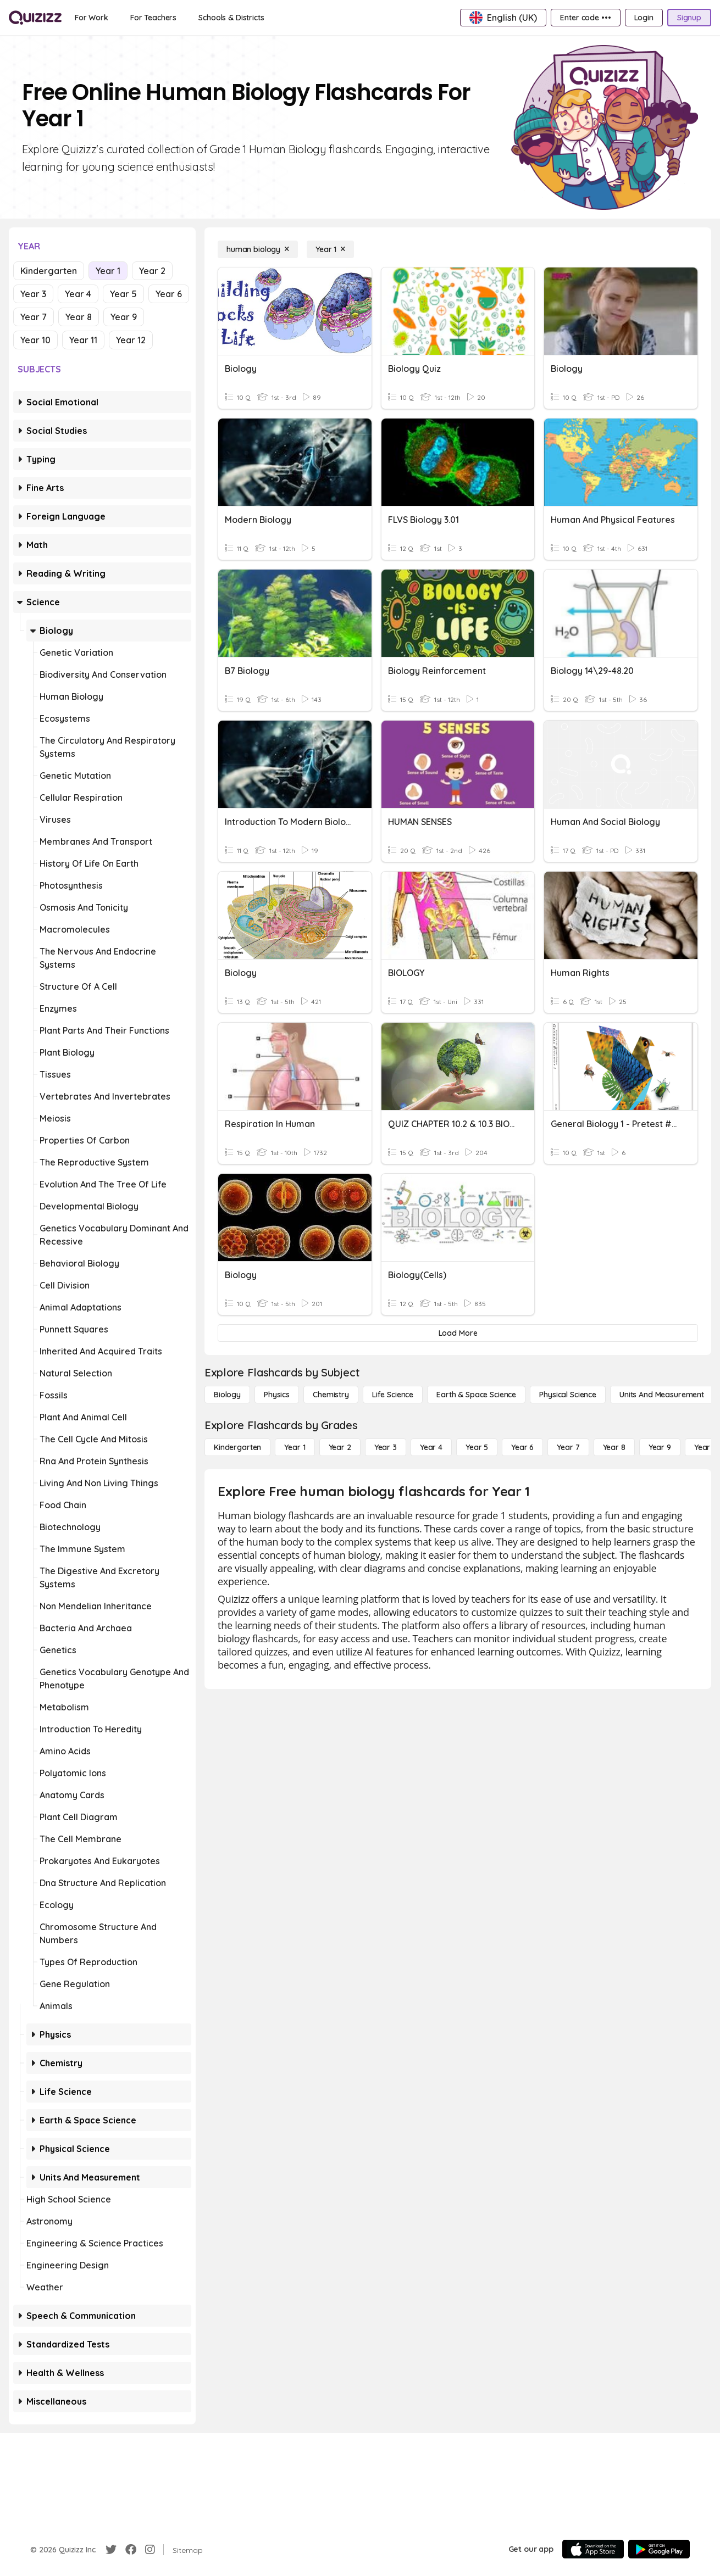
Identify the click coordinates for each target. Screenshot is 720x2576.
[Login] (644, 17)
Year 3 (33, 293)
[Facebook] (130, 2549)
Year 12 (131, 339)
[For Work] (91, 17)
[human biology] (258, 249)
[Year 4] (431, 1447)
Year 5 (123, 293)
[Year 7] (568, 1447)
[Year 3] (385, 1447)
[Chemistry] (330, 1394)
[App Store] (593, 2549)
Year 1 (108, 270)
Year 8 (78, 316)
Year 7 (33, 316)
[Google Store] (659, 2549)
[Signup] (689, 17)
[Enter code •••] (585, 17)
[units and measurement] (661, 1394)
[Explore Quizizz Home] (35, 17)
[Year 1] (330, 249)
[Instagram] (150, 2549)
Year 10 (35, 339)
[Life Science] (393, 1394)
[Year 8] (614, 1447)
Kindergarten (48, 270)
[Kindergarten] (237, 1447)
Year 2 (152, 270)
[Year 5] (476, 1447)
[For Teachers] (153, 17)
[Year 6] (522, 1447)
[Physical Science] (568, 1394)
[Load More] (458, 1333)
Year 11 (83, 339)
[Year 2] (340, 1447)
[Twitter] (111, 2549)
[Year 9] (659, 1447)
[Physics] (276, 1394)
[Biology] (227, 1394)
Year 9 (123, 316)
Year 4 (78, 293)
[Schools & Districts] (231, 17)
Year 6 (169, 293)
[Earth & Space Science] (476, 1394)
